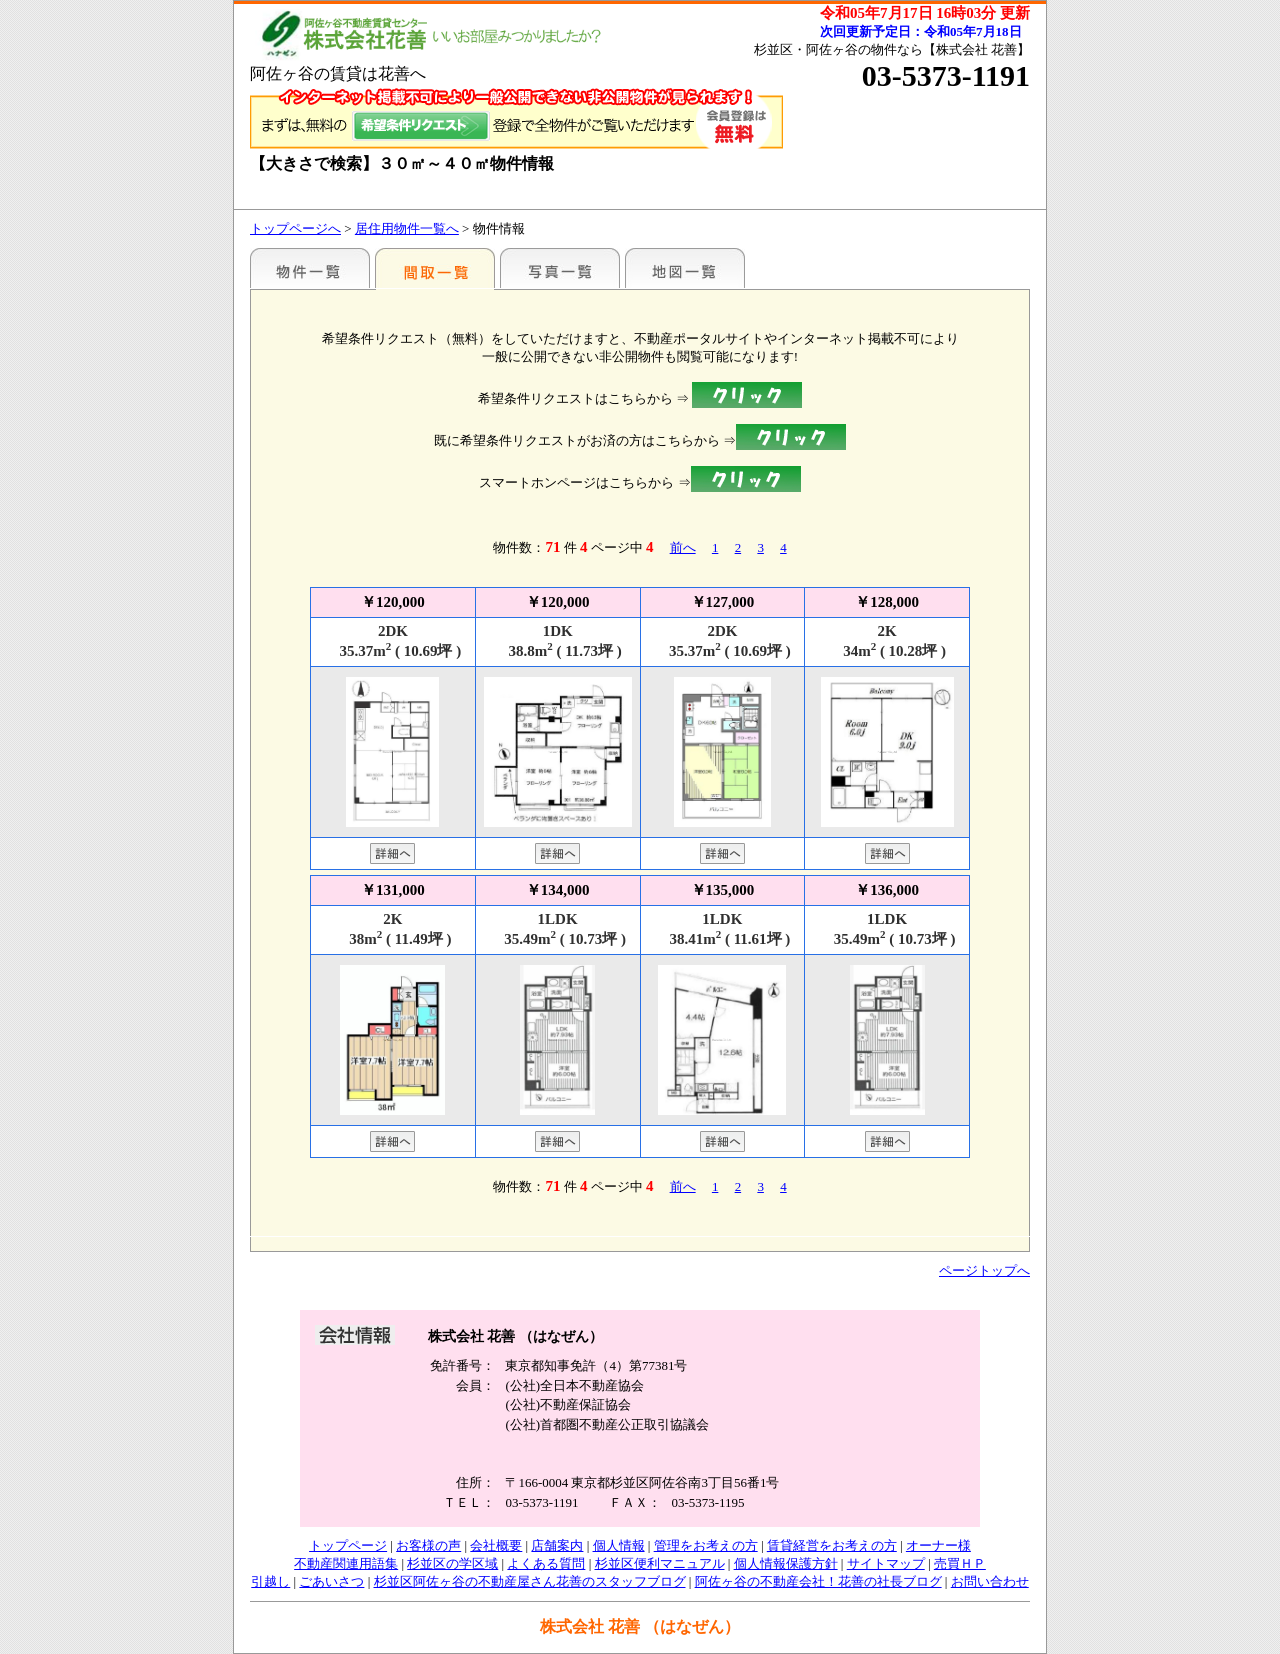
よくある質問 (546, 1563)
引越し (270, 1581)
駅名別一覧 (310, 268)
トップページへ (295, 228)
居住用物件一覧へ (407, 228)
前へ (683, 547)
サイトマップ (886, 1563)
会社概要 (496, 1545)
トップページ (348, 1545)
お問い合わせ (990, 1581)
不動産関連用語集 (346, 1563)
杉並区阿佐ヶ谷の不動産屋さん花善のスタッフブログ (530, 1581)
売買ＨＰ (960, 1563)
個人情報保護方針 (786, 1563)
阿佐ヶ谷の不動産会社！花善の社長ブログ (818, 1581)
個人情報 (619, 1545)
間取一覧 (435, 268)
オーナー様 (938, 1545)
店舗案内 (557, 1545)
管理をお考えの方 (706, 1545)
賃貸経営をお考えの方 (832, 1545)
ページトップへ (984, 1270)
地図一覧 (685, 268)
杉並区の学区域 (452, 1563)
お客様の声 (428, 1545)
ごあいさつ (331, 1581)
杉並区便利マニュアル (660, 1563)
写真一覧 (560, 268)
